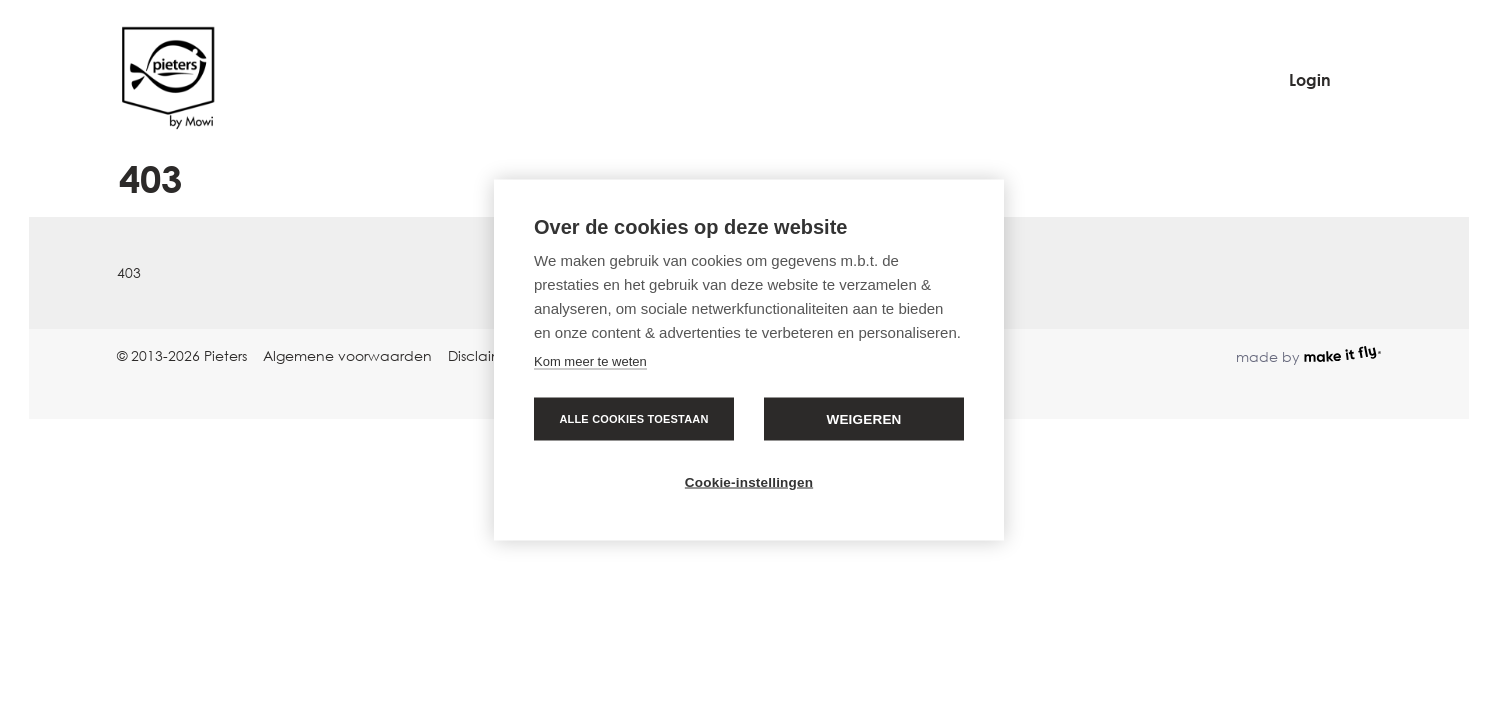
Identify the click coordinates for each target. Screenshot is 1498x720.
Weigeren (863, 419)
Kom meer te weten (590, 361)
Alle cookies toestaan (633, 419)
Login (1310, 80)
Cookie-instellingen (749, 482)
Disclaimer (482, 355)
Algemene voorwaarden (347, 355)
